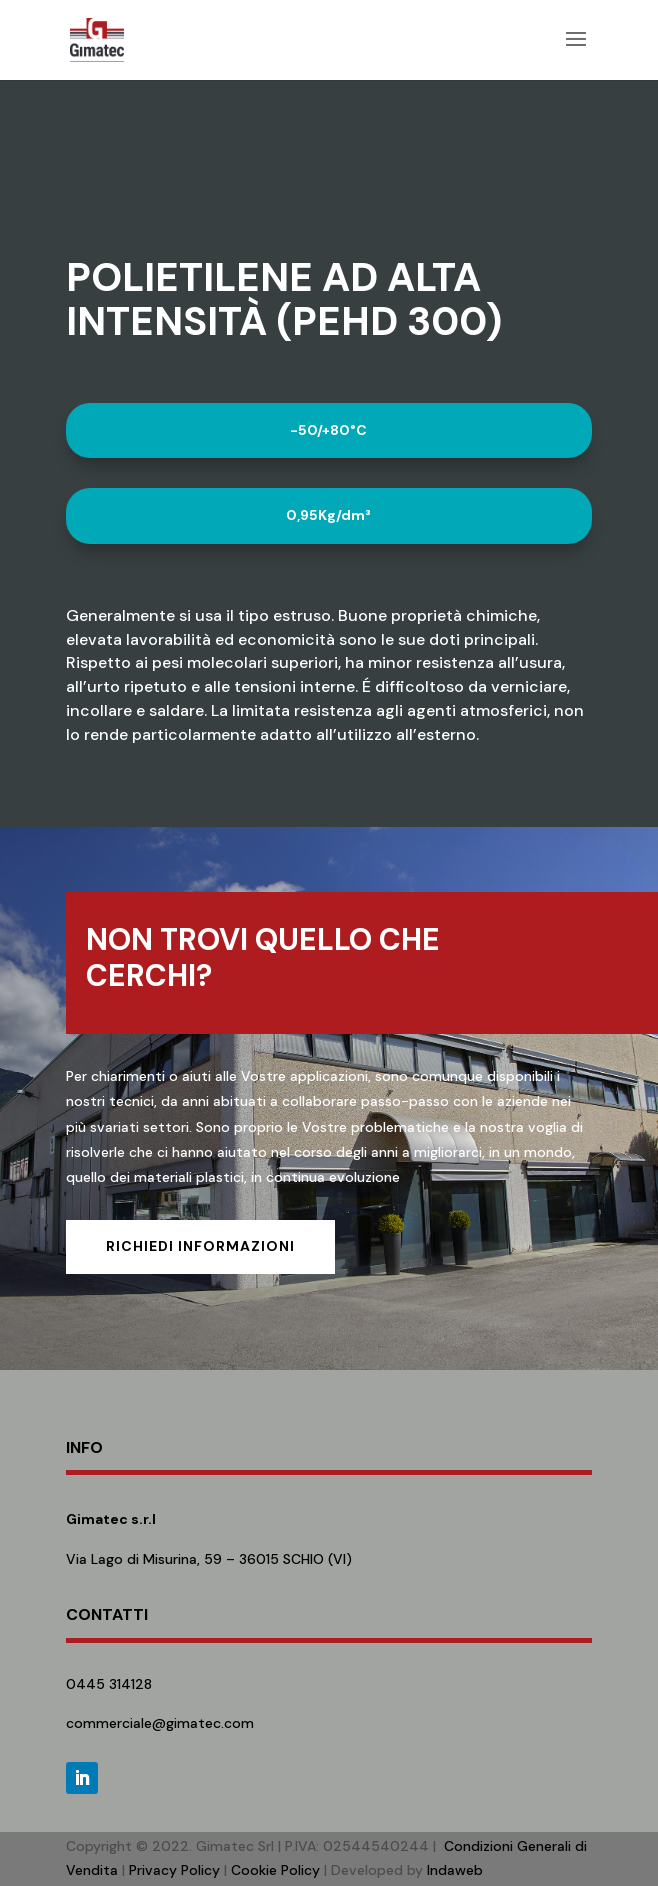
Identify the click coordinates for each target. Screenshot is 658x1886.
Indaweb (455, 1870)
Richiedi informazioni (200, 1246)
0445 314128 (109, 1684)
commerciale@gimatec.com (160, 1723)
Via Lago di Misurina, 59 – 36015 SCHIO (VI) (209, 1559)
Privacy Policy (174, 1870)
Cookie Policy (275, 1870)
